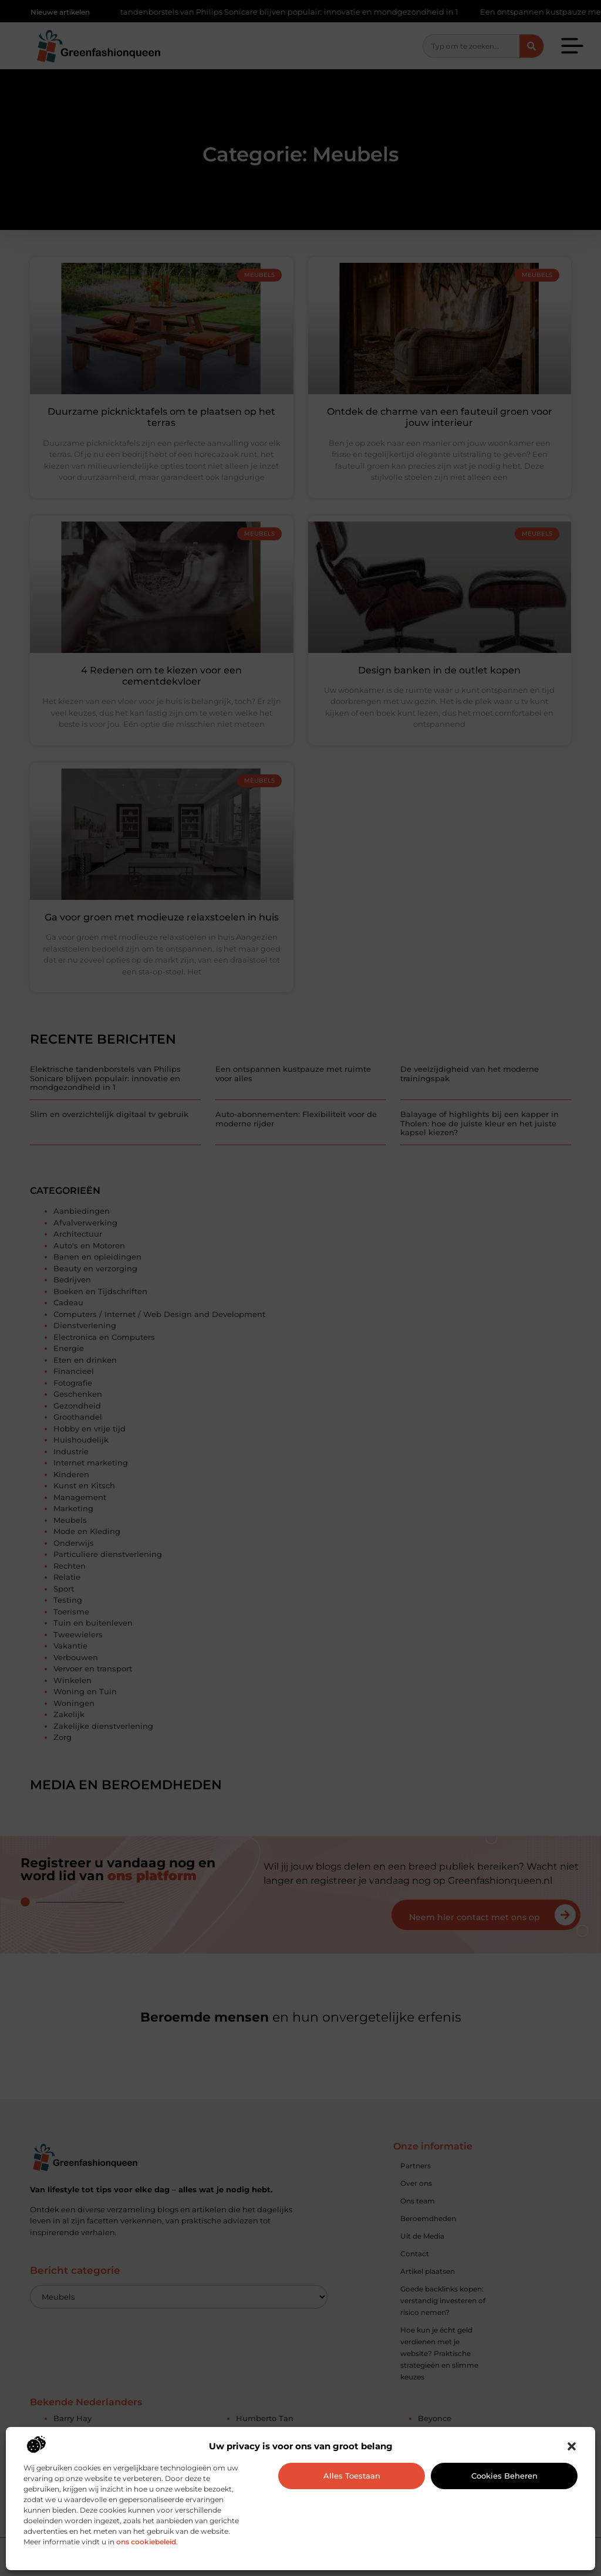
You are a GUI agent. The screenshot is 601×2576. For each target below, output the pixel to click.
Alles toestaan (351, 2475)
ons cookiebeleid (146, 2541)
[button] (572, 2446)
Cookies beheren (504, 2475)
